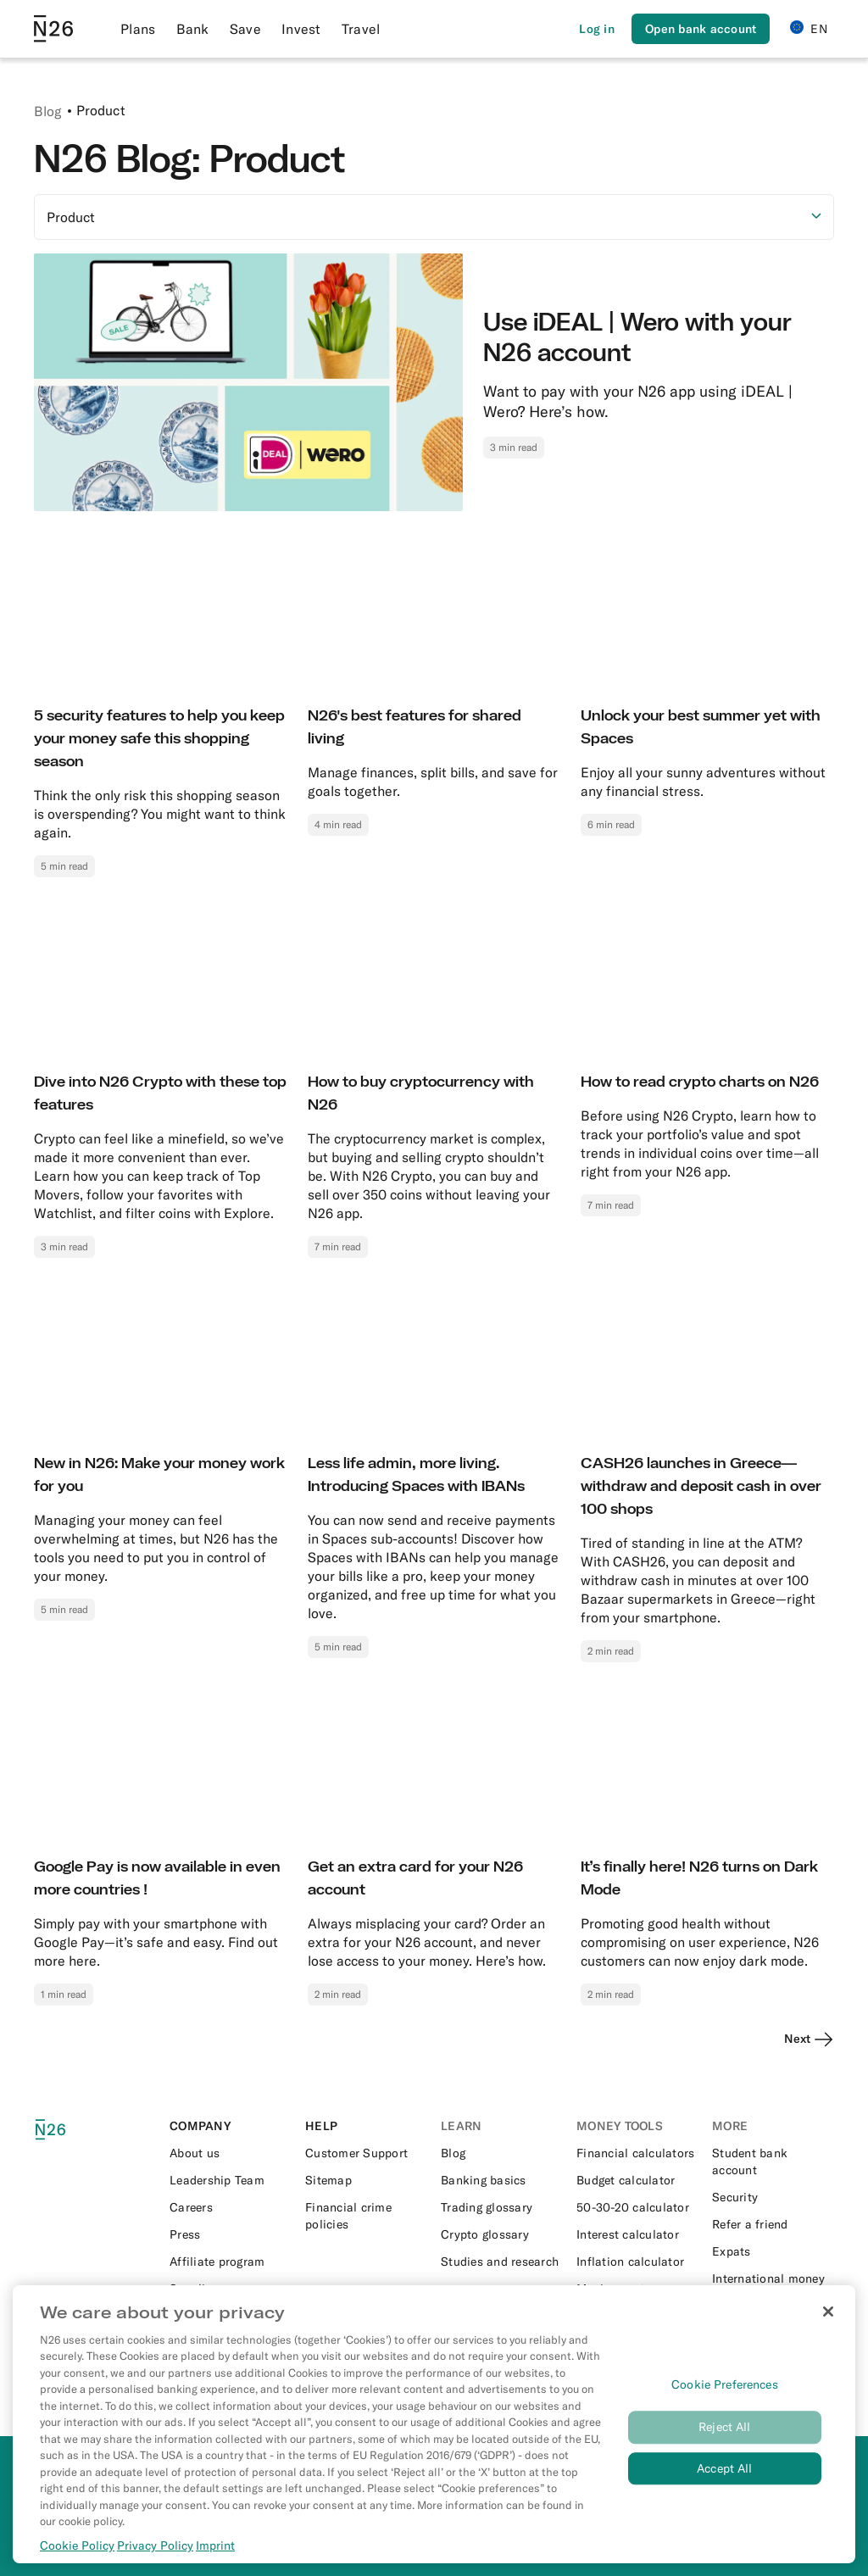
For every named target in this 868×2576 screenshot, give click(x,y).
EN (808, 28)
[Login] (596, 29)
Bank (192, 28)
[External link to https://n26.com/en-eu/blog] (502, 2153)
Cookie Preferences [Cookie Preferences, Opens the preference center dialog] (724, 2385)
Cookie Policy (77, 2546)
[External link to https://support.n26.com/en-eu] (366, 2153)
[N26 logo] (61, 2129)
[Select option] (434, 217)
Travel (361, 28)
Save (245, 28)
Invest (301, 28)
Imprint (215, 2546)
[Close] (828, 2311)
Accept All (724, 2469)
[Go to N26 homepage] (53, 28)
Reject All (724, 2427)
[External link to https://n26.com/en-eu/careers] (231, 2207)
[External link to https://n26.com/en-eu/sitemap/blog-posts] (366, 2180)
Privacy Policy (155, 2546)
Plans (138, 28)
